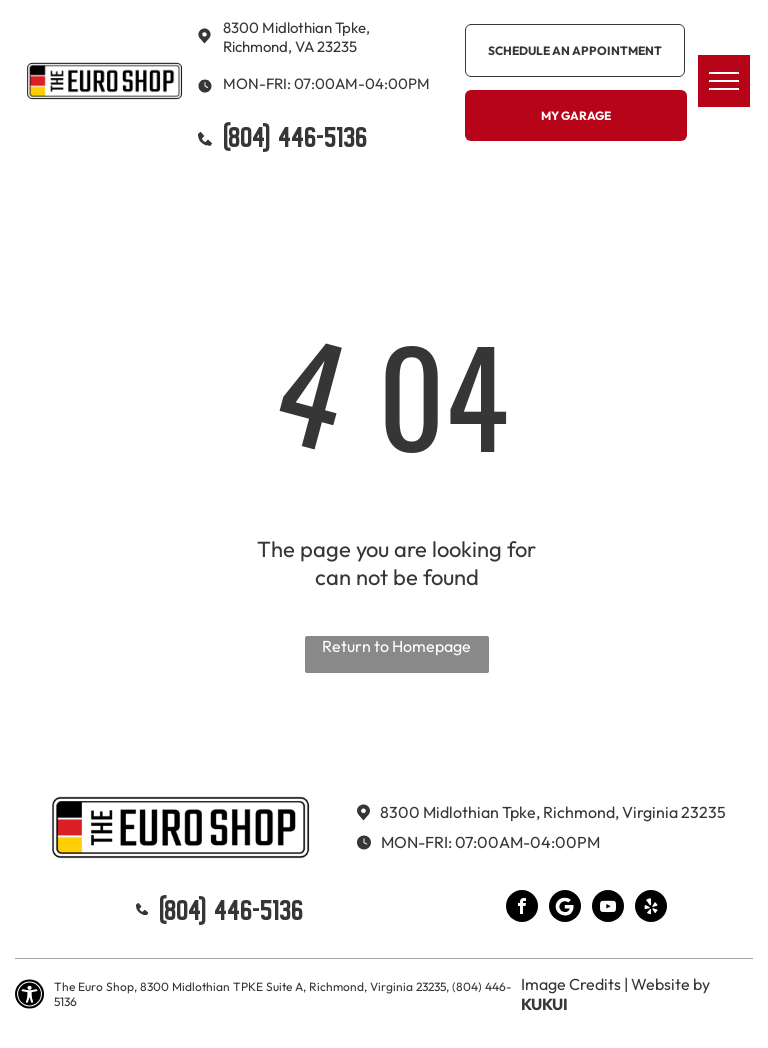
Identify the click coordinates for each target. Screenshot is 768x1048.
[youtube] (608, 908)
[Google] (565, 908)
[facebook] (522, 908)
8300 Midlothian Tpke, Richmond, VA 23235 (296, 37)
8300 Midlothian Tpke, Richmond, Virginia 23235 (553, 812)
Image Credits (571, 984)
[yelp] (651, 908)
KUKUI (544, 1004)
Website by (670, 984)
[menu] (724, 81)
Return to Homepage (396, 646)
